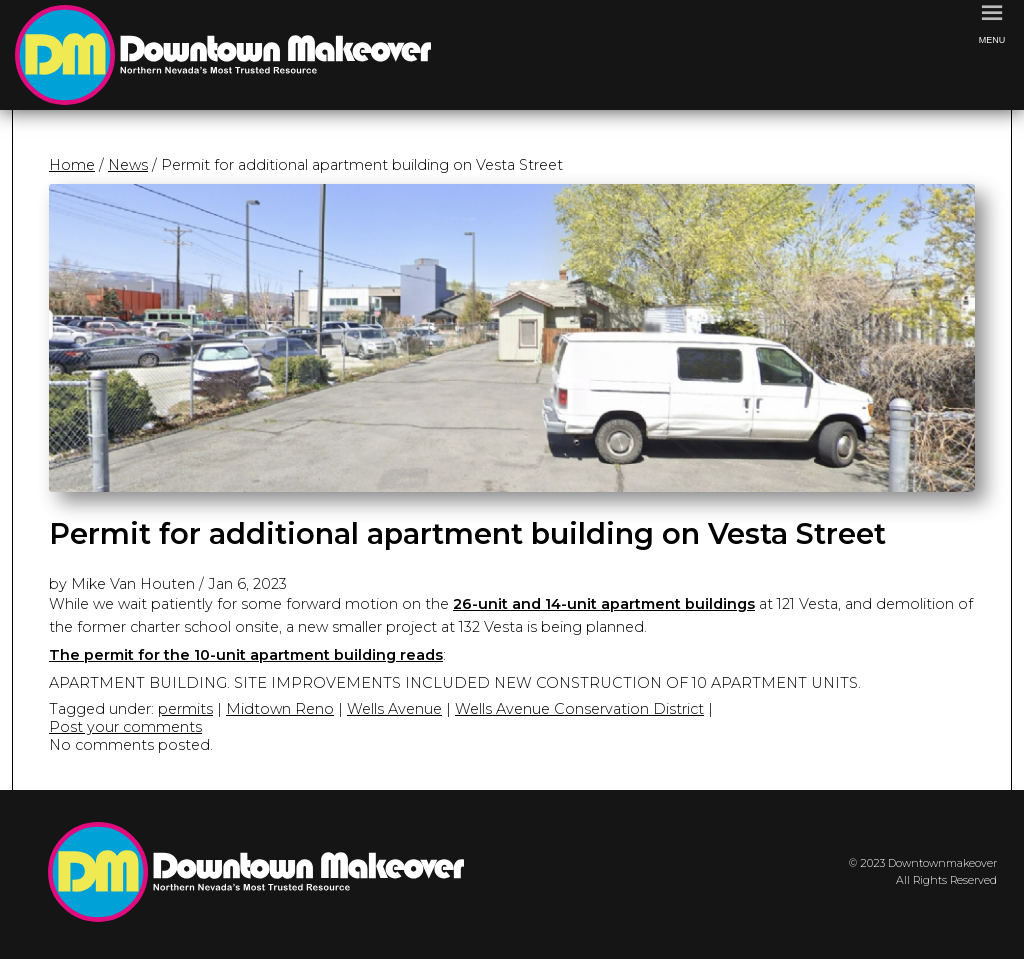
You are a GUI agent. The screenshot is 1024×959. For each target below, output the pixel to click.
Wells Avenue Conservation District (579, 709)
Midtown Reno (280, 709)
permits (185, 709)
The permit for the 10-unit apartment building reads (246, 655)
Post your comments (125, 727)
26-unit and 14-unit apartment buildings (604, 604)
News (128, 165)
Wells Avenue (394, 709)
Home (72, 165)
